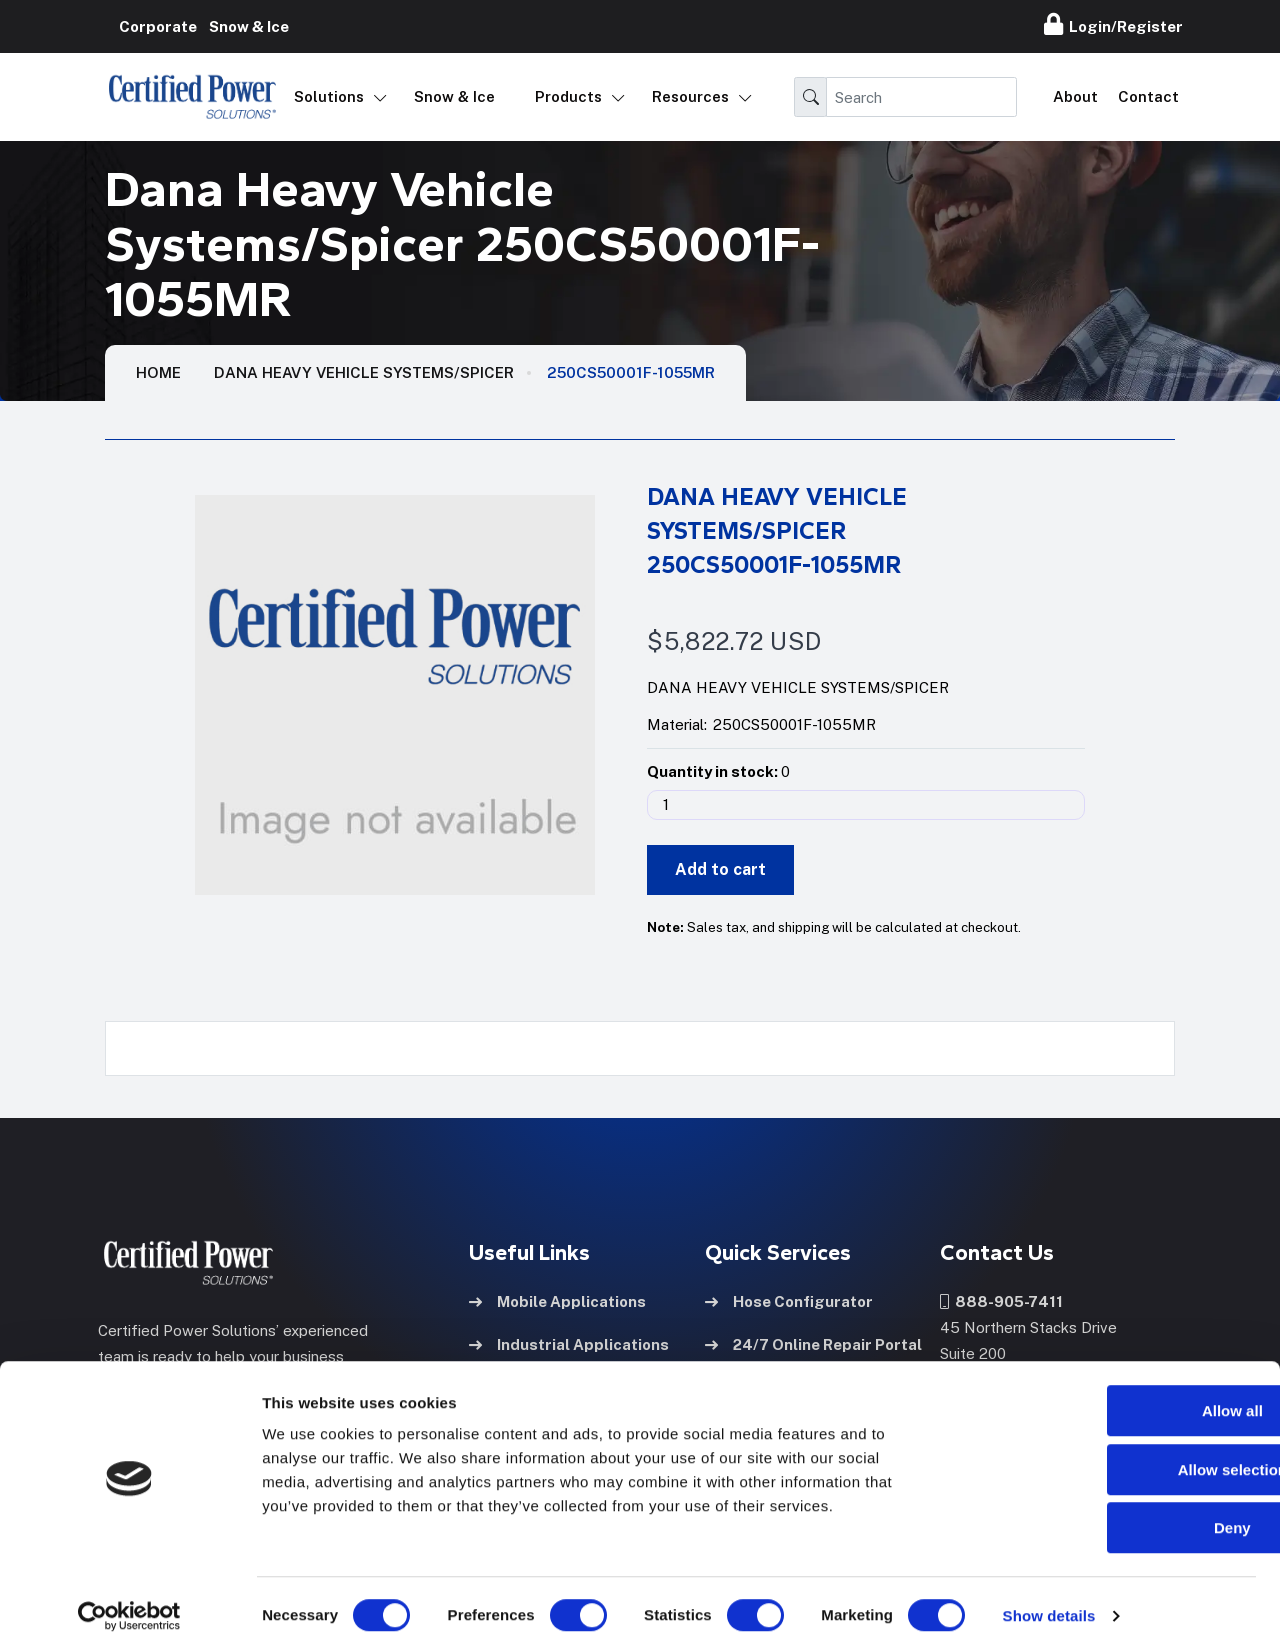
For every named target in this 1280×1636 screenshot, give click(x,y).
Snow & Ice (454, 96)
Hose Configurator (789, 1299)
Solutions (329, 96)
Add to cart (720, 869)
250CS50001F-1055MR (631, 372)
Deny (1113, 1508)
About (1075, 96)
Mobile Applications (557, 1299)
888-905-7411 (1001, 1299)
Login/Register (1113, 24)
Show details (1049, 1596)
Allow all (1113, 1391)
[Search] (921, 97)
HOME (158, 372)
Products (568, 96)
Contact (1148, 96)
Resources (690, 96)
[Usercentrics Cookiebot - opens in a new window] (129, 1597)
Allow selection (1112, 1450)
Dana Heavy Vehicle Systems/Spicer (364, 372)
